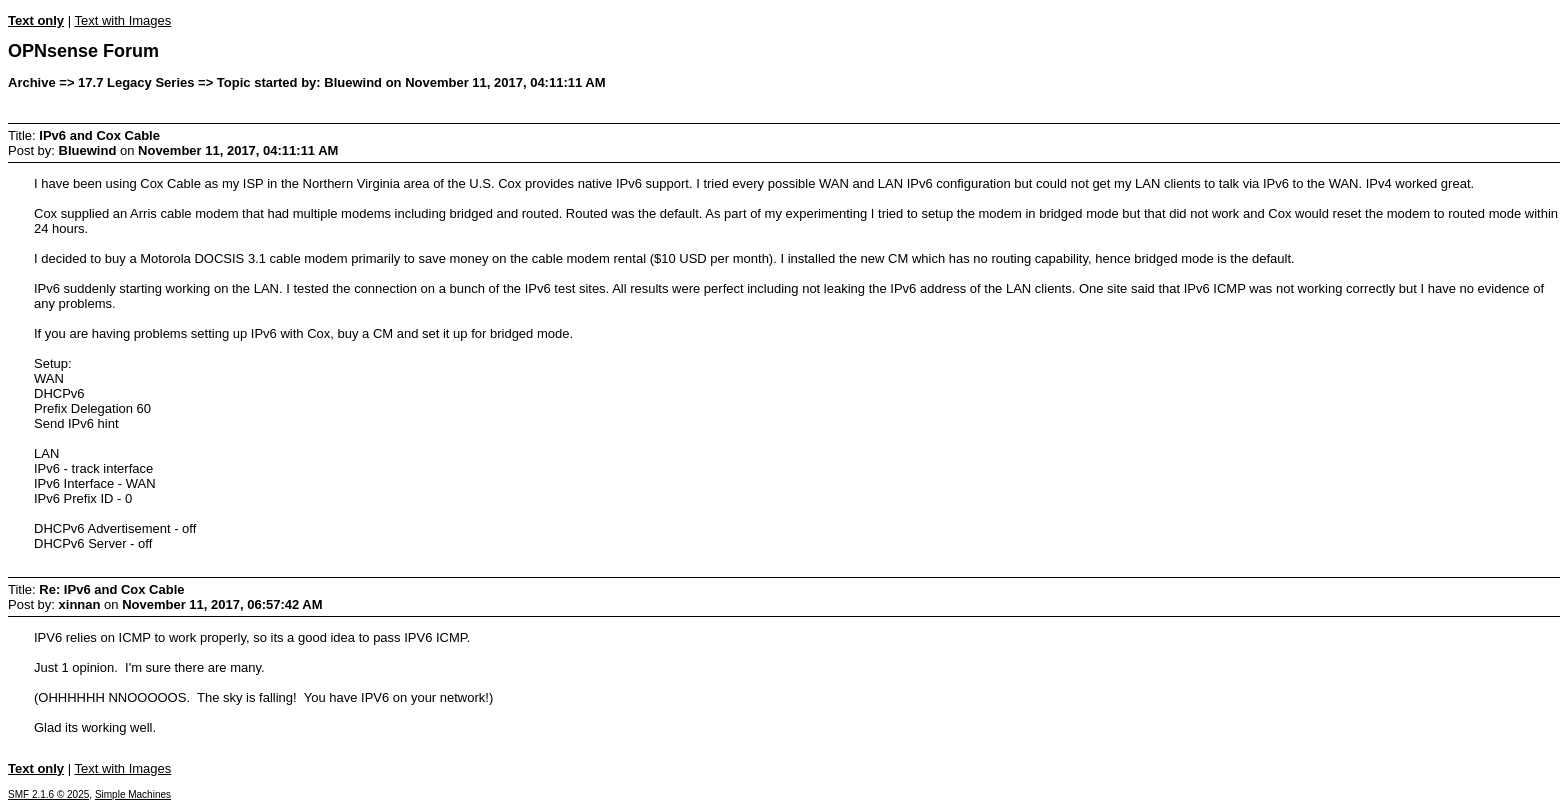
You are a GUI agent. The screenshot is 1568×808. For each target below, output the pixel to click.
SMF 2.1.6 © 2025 (48, 794)
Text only (36, 20)
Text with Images (122, 20)
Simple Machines (133, 794)
